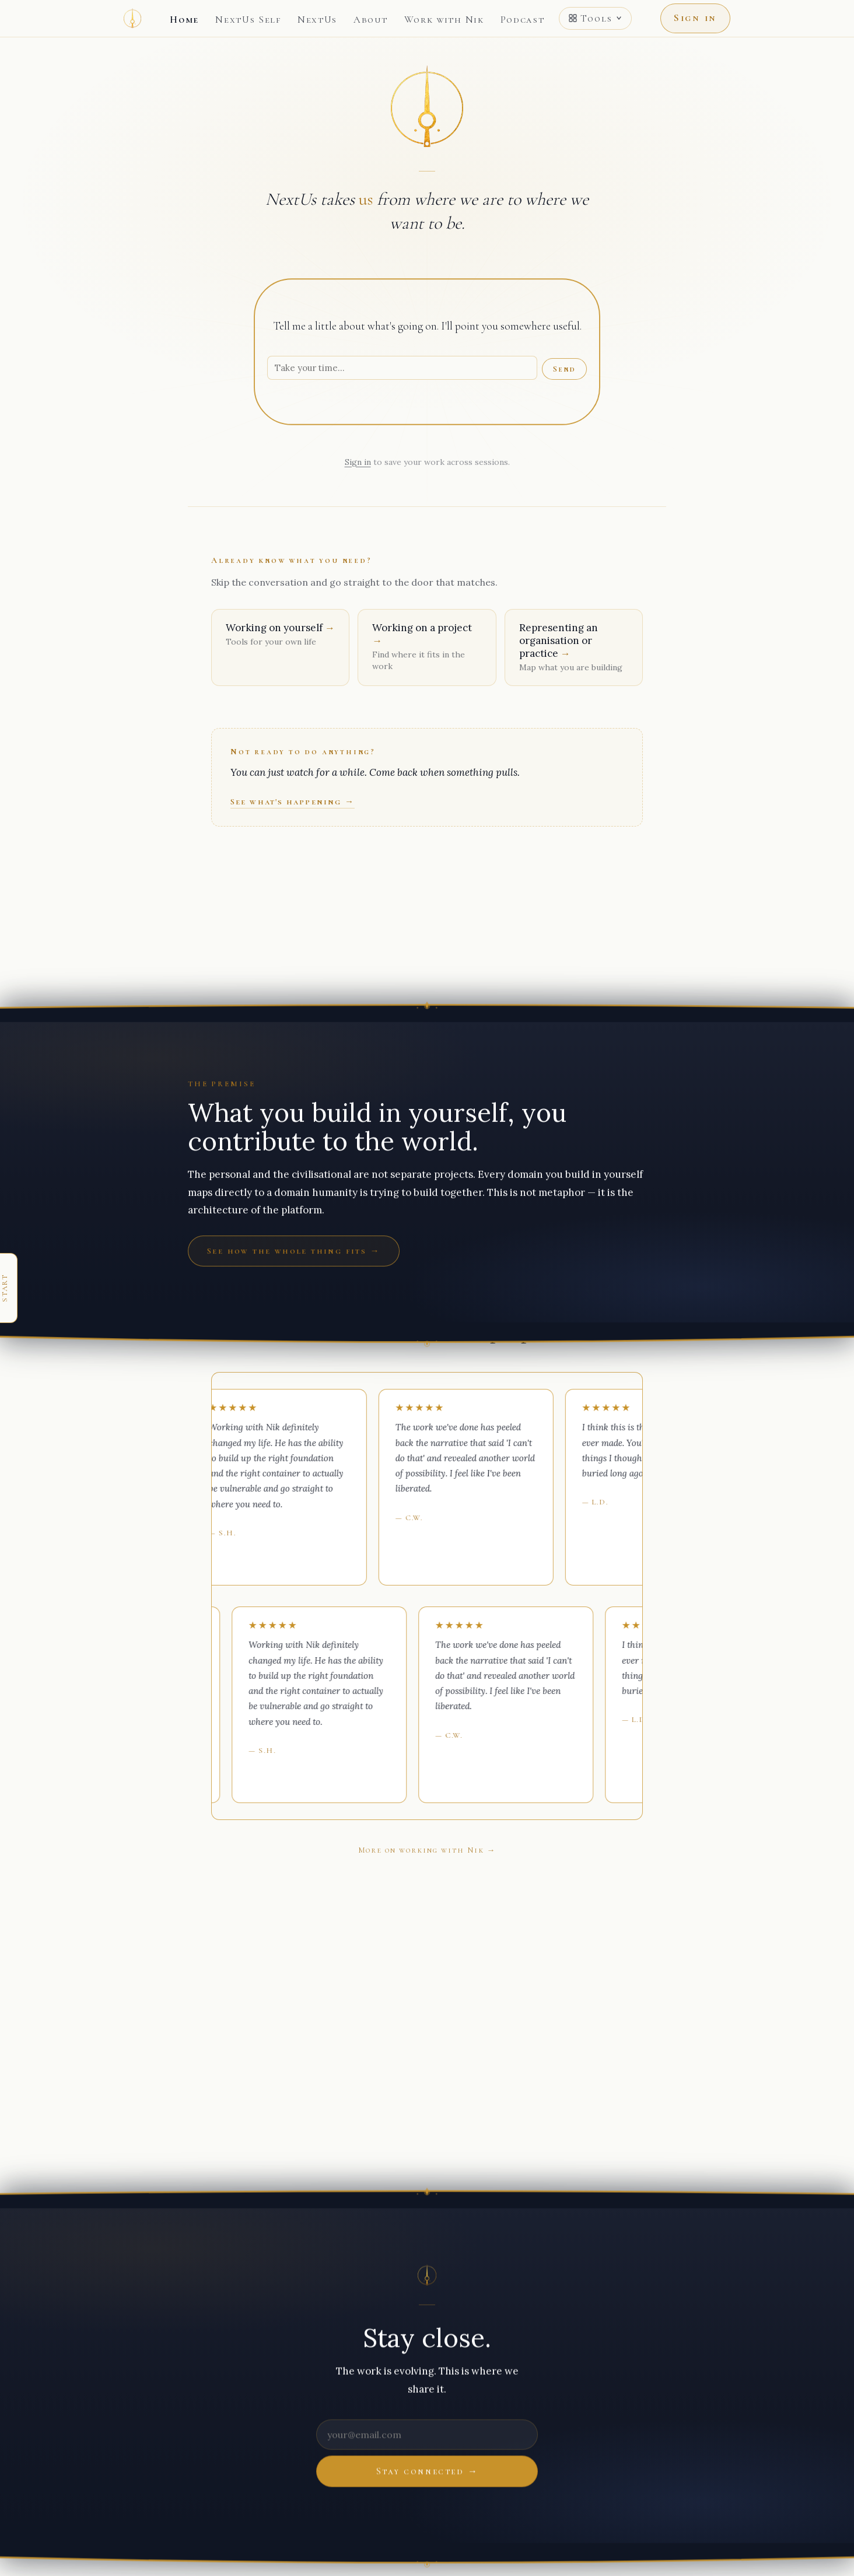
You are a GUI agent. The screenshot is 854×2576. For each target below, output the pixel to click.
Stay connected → (427, 2471)
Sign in (695, 18)
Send (564, 369)
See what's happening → (292, 801)
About (371, 19)
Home (184, 19)
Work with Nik (444, 19)
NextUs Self (248, 19)
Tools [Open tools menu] (595, 18)
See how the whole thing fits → (293, 1250)
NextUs (317, 19)
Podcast (523, 19)
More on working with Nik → (427, 1850)
